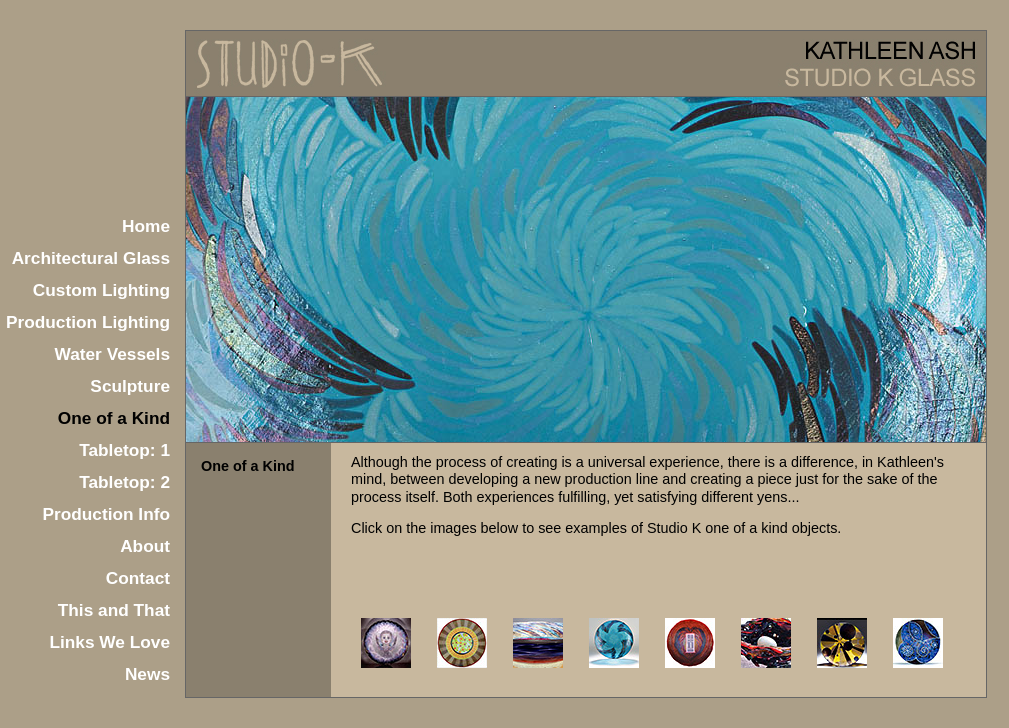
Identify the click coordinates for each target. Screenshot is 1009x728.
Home (146, 226)
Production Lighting (88, 322)
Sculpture (130, 386)
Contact (138, 578)
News (147, 674)
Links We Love (109, 642)
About (145, 546)
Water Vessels (113, 354)
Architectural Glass (91, 258)
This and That (114, 610)
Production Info (106, 514)
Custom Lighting (101, 290)
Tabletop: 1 (124, 450)
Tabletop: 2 (124, 482)
